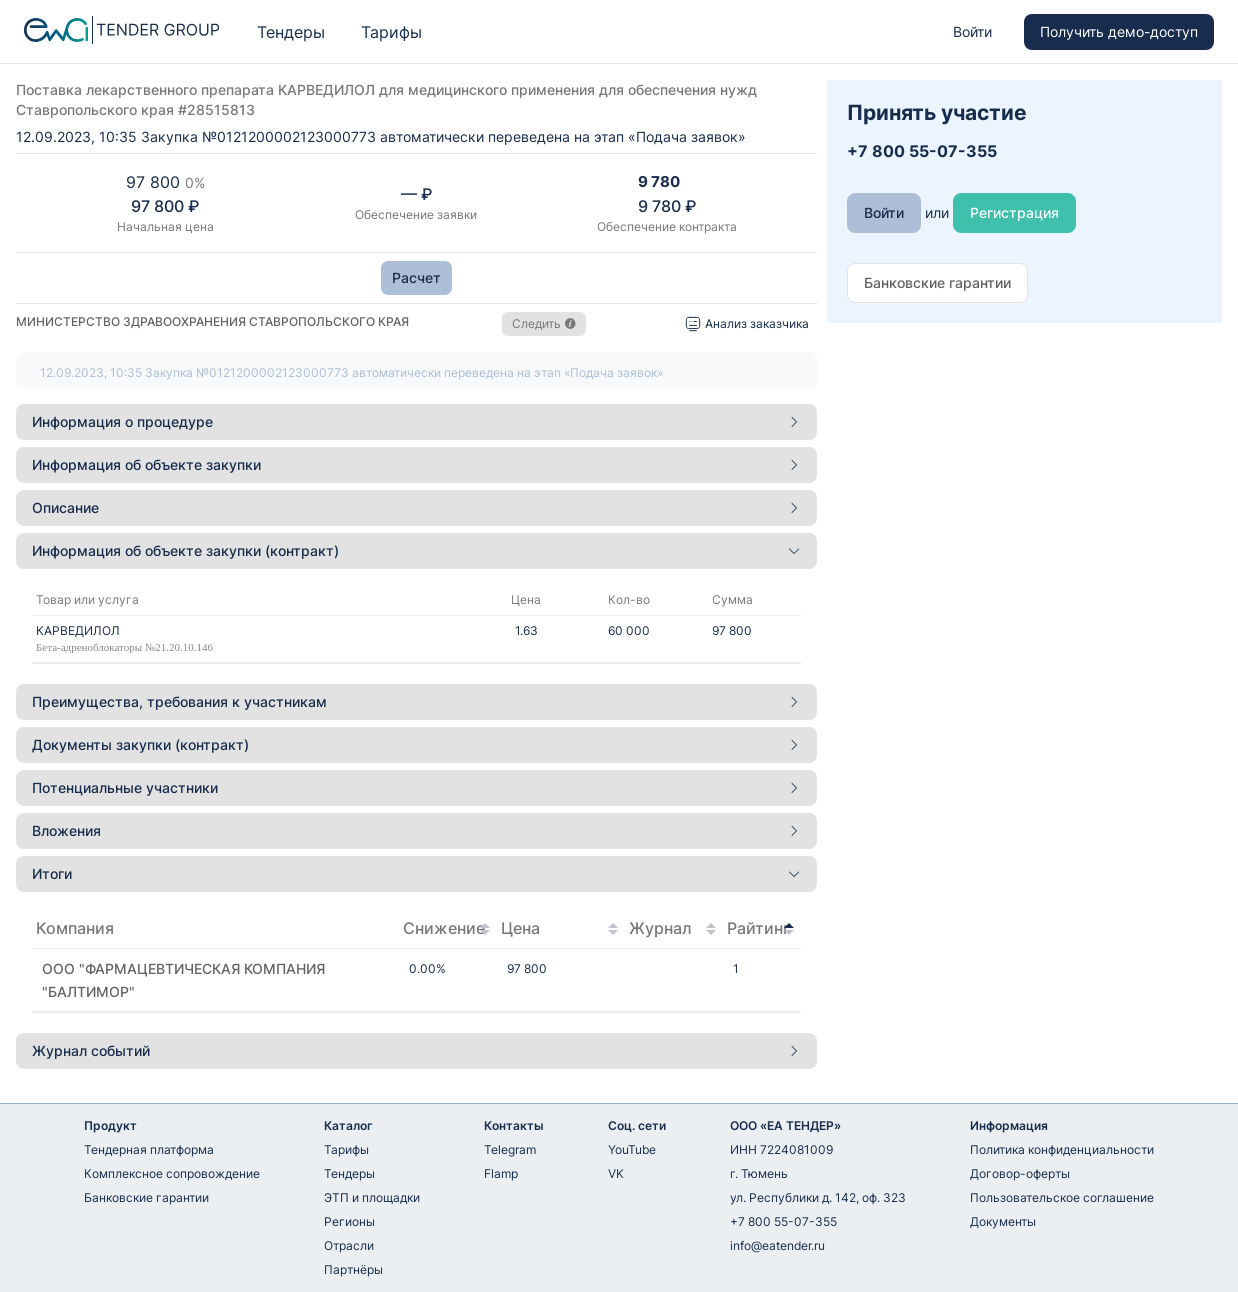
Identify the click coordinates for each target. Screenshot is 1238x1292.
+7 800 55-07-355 (783, 1221)
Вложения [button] (416, 830)
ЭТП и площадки (372, 1197)
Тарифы (391, 32)
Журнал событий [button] (416, 1050)
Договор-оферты (1020, 1173)
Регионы (349, 1221)
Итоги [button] (416, 873)
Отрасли (349, 1245)
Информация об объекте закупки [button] (416, 464)
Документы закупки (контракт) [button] (416, 744)
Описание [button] (416, 507)
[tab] (416, 422)
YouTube (632, 1149)
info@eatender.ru (777, 1245)
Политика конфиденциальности (1062, 1149)
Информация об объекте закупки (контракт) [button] (416, 550)
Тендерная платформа (149, 1149)
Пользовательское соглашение (1062, 1197)
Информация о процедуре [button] (416, 421)
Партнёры (353, 1269)
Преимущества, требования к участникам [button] (416, 701)
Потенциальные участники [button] (416, 787)
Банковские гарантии (146, 1197)
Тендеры (291, 32)
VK (616, 1173)
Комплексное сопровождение (172, 1173)
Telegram (510, 1149)
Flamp (501, 1173)
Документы (1003, 1221)
